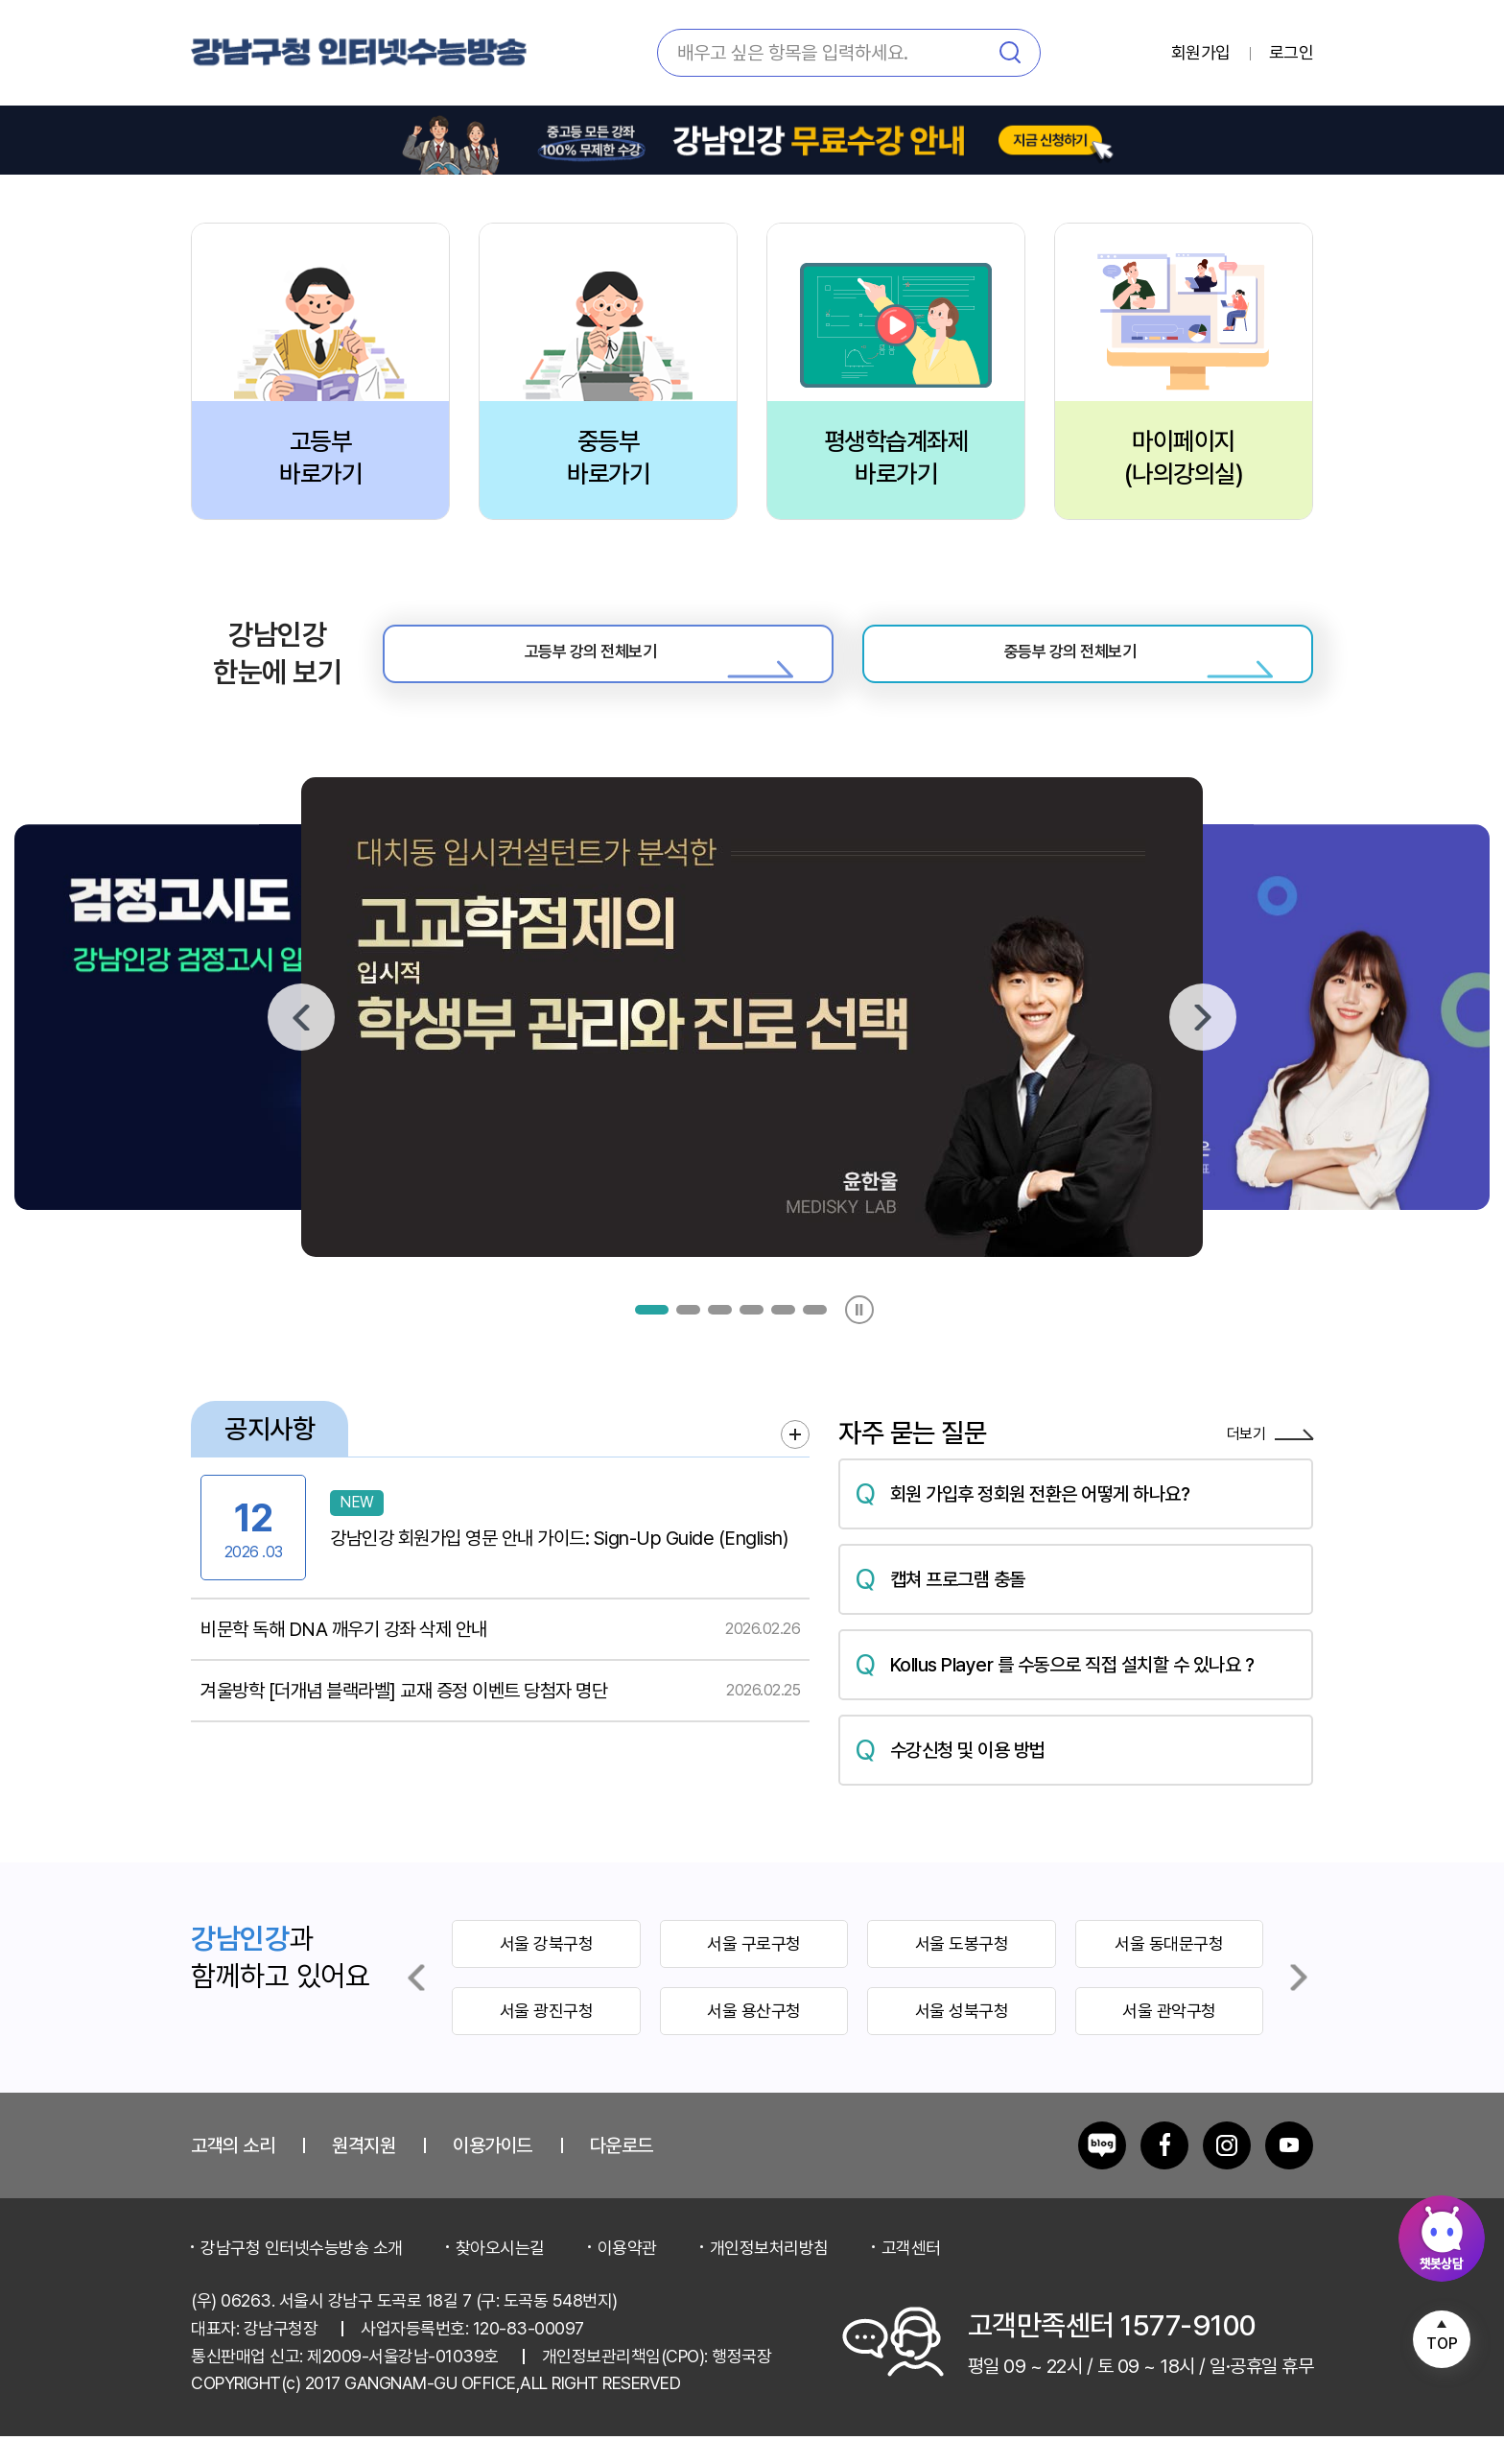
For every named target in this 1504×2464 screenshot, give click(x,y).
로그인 (1291, 52)
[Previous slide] (416, 2005)
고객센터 (911, 2274)
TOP (1442, 2343)
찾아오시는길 (500, 2274)
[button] (652, 1336)
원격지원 (363, 2172)
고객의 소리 (232, 2172)
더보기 (1270, 1463)
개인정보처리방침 (769, 2274)
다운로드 (621, 2172)
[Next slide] (1298, 2005)
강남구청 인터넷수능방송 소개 (301, 2274)
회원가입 (1201, 52)
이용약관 (627, 2274)
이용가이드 (492, 2172)
